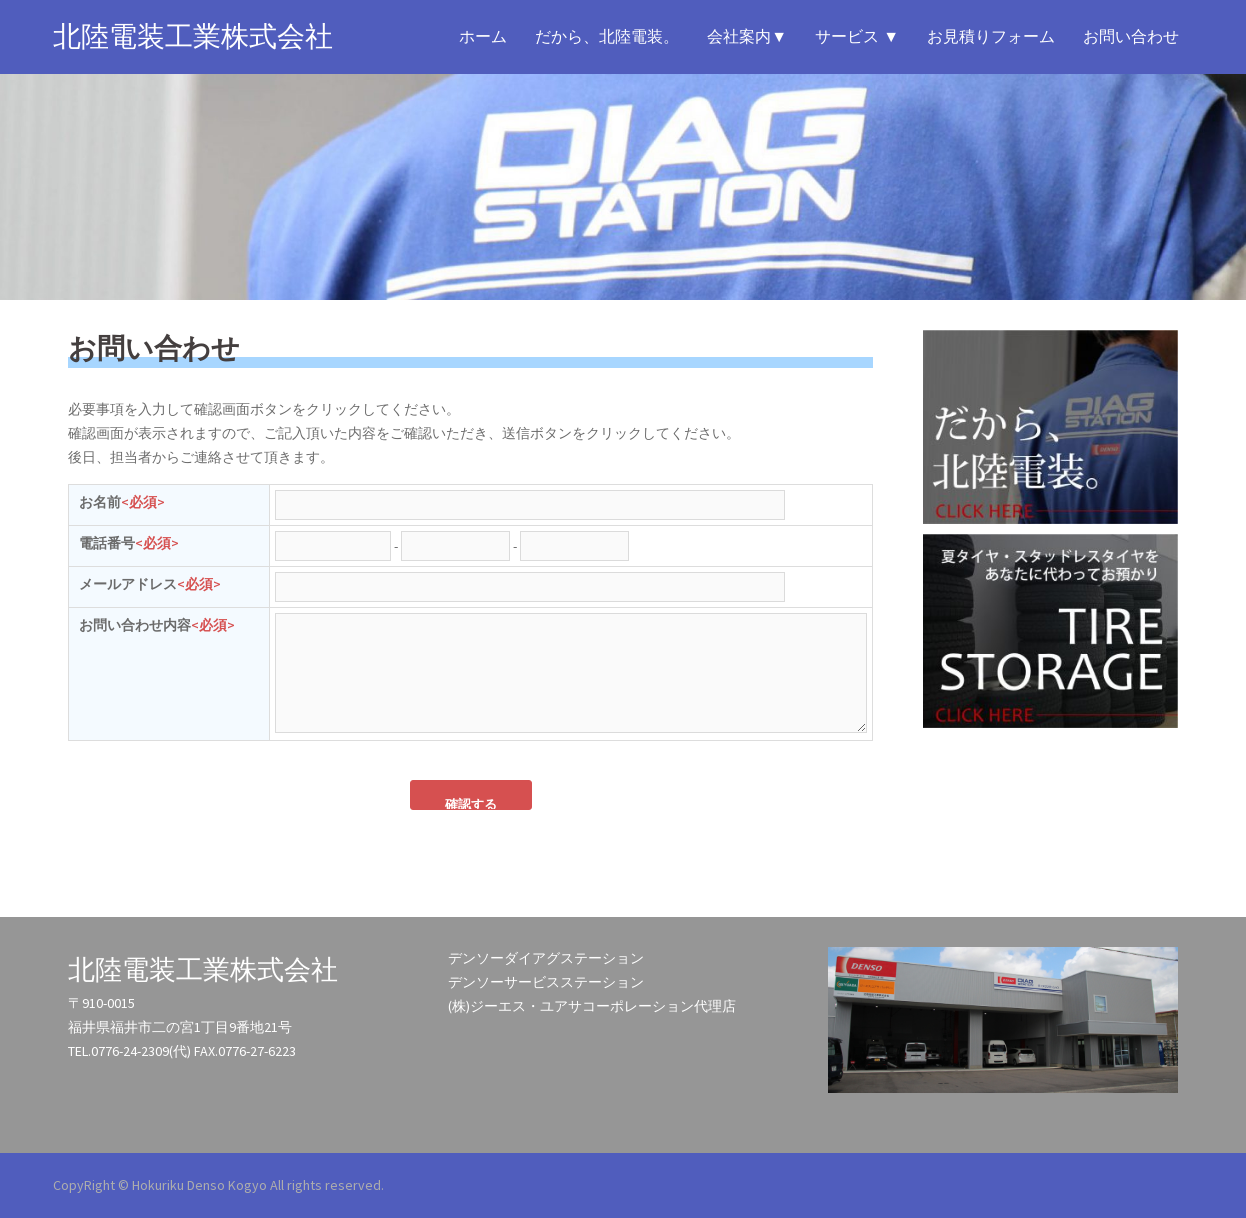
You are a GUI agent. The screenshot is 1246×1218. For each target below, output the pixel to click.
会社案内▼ (747, 36)
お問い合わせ (1131, 36)
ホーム (483, 36)
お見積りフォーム (991, 36)
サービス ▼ (857, 36)
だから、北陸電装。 (607, 36)
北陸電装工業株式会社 (193, 36)
